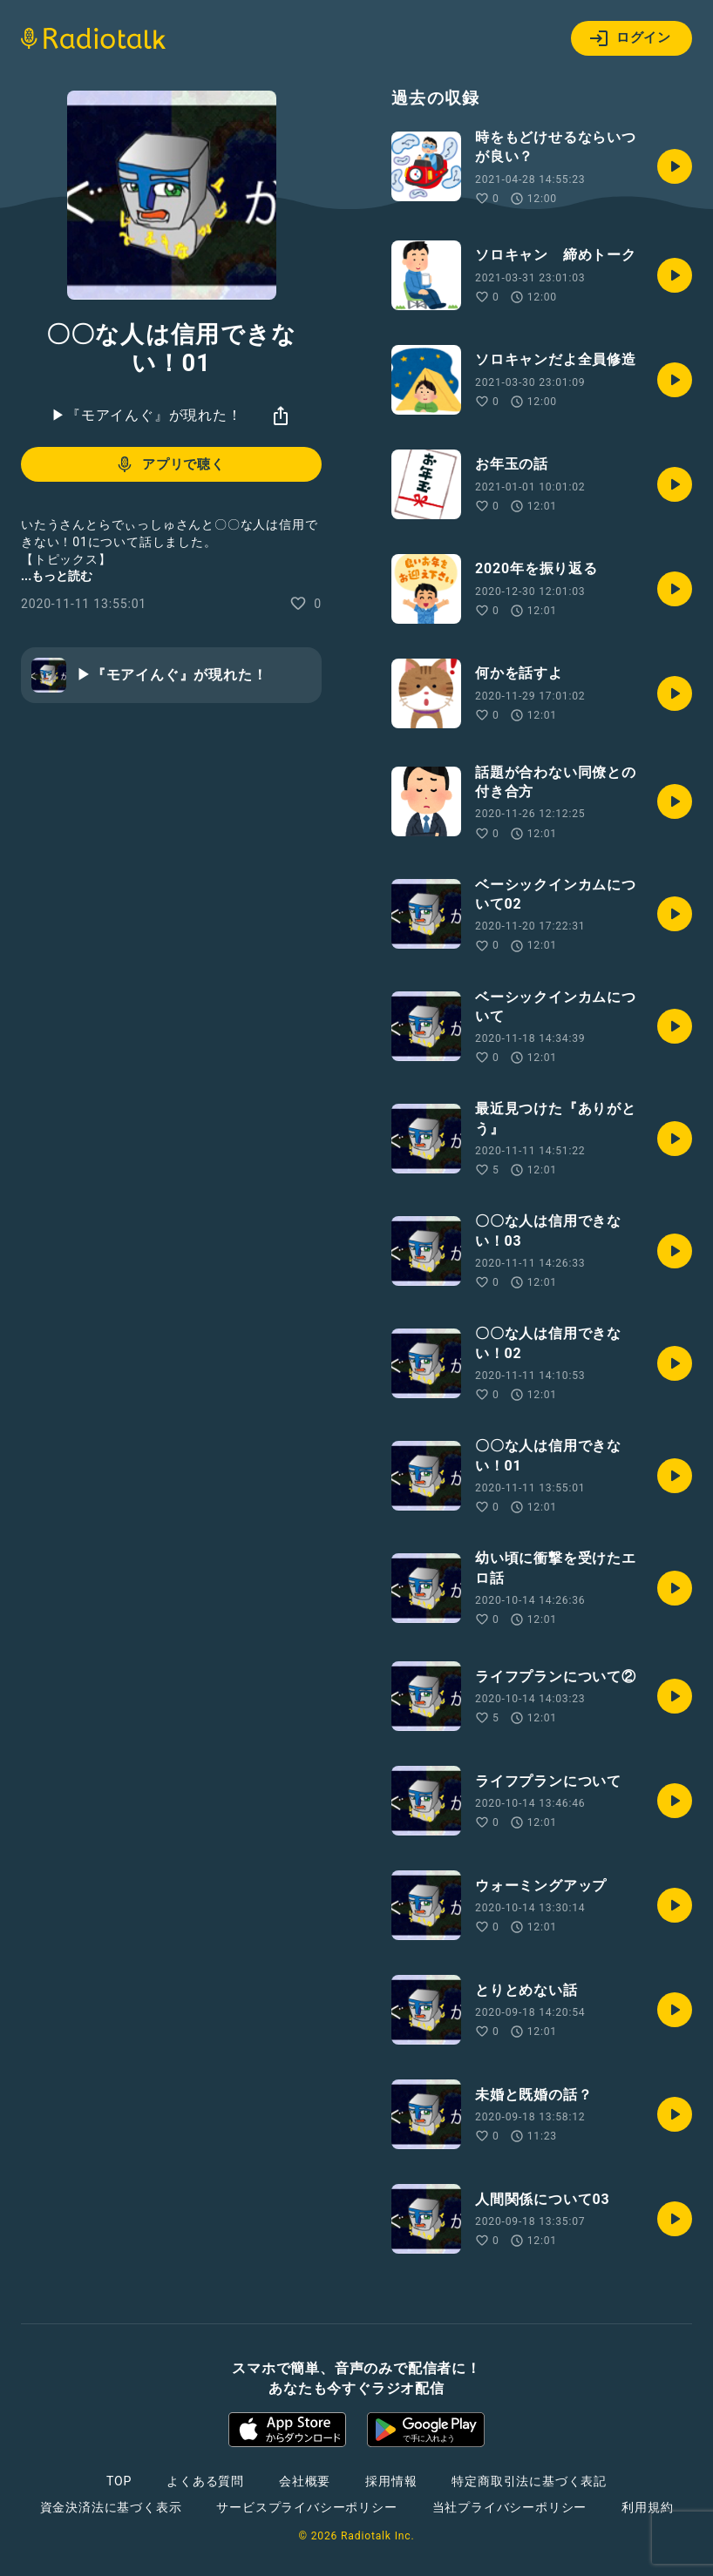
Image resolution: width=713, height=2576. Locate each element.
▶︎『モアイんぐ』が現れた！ (146, 415)
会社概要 (304, 2481)
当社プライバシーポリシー (509, 2507)
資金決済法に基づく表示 (111, 2507)
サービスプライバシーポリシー (306, 2507)
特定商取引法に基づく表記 (529, 2481)
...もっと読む (56, 576)
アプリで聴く (169, 464)
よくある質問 (205, 2481)
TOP (119, 2481)
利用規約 (647, 2507)
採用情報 (391, 2481)
